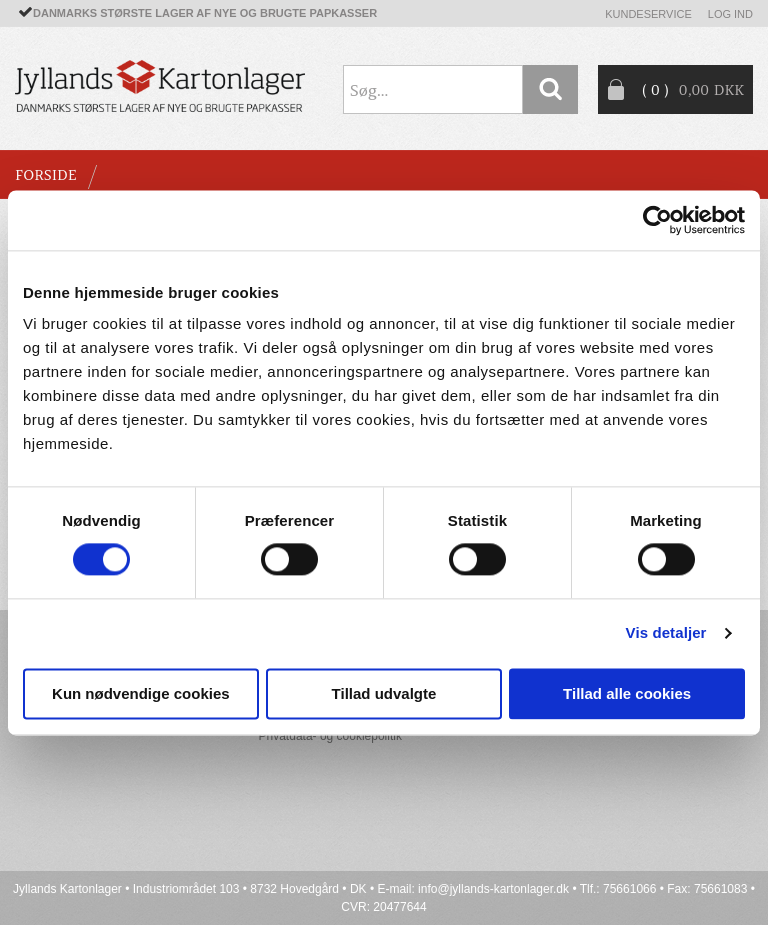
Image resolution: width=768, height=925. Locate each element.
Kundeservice (648, 14)
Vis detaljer (666, 633)
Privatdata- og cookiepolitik (330, 736)
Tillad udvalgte (384, 693)
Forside (45, 175)
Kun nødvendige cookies (141, 693)
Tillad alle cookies (627, 693)
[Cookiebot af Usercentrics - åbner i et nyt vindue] (657, 220)
